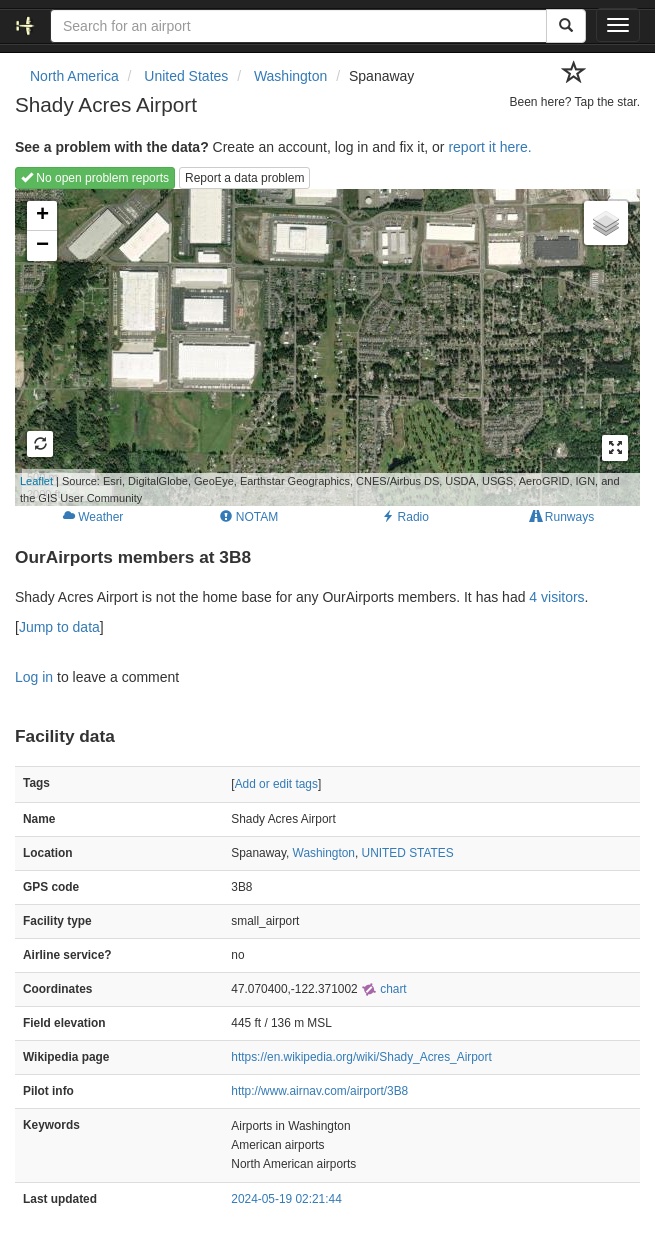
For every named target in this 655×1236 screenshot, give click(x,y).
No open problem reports (95, 178)
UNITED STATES (408, 853)
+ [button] (42, 216)
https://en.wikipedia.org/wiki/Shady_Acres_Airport (361, 1057)
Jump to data (59, 627)
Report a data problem (244, 178)
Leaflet (36, 481)
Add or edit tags (276, 784)
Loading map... (317, 347)
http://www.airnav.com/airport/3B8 (319, 1091)
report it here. (489, 147)
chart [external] (384, 989)
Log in (34, 677)
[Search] (566, 26)
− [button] (42, 246)
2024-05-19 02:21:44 (286, 1199)
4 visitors (556, 597)
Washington (324, 853)
